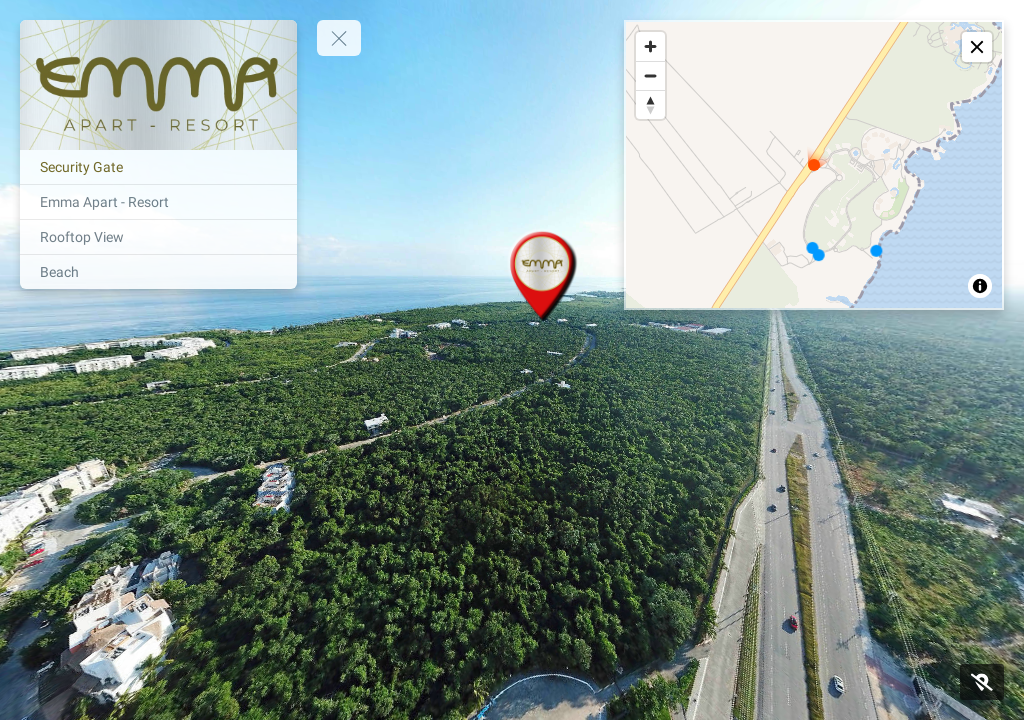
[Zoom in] (650, 46)
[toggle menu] (339, 38)
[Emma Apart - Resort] (158, 202)
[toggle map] (977, 47)
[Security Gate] (158, 167)
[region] (814, 165)
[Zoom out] (650, 75)
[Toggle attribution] (980, 286)
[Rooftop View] (158, 237)
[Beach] (158, 272)
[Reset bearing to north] (650, 104)
